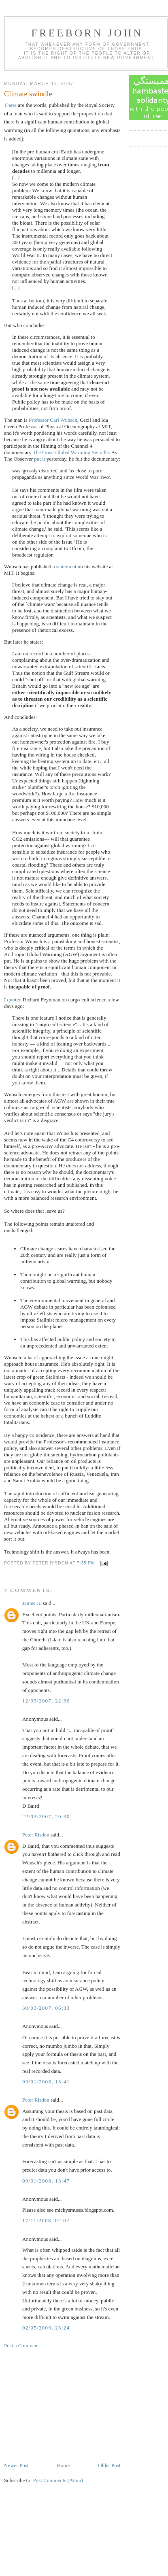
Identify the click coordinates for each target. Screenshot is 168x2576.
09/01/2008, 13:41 (46, 2082)
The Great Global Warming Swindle (71, 452)
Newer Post (16, 2465)
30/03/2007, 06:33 (46, 2008)
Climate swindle (28, 94)
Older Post (109, 2465)
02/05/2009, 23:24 (46, 2328)
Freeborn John (87, 33)
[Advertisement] (64, 2404)
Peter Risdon (35, 1835)
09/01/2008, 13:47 (46, 2181)
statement (66, 566)
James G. (32, 1603)
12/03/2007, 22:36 (46, 1701)
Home (63, 2465)
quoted (14, 1000)
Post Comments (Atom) (58, 2480)
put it (39, 459)
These (10, 105)
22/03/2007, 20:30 (46, 1816)
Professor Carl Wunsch (53, 420)
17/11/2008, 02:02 (46, 2220)
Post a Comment (21, 2345)
